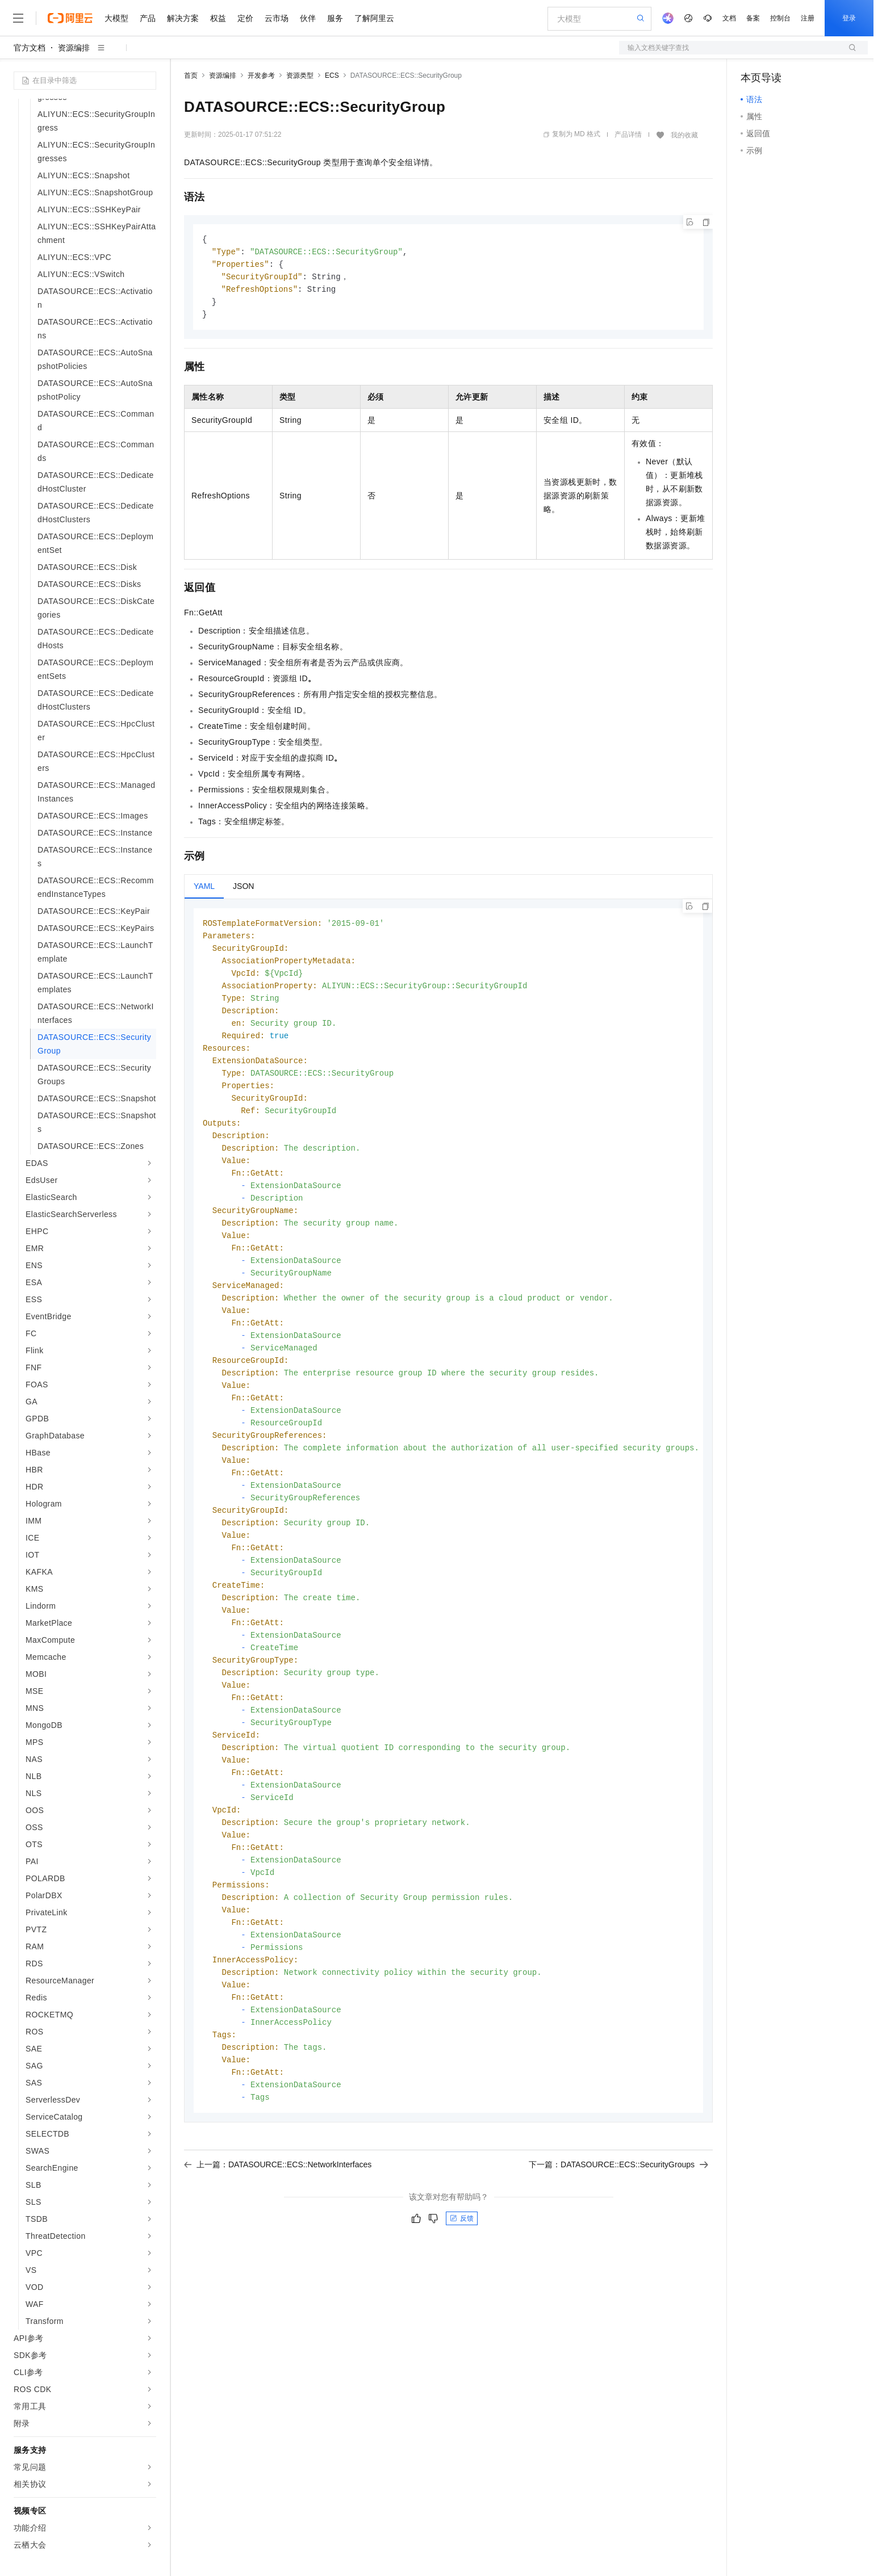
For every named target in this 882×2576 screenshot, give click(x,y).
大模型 (116, 18)
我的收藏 (684, 135)
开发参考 (261, 75)
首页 (191, 75)
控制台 (780, 18)
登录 (849, 18)
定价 (245, 18)
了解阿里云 (374, 18)
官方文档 (29, 47)
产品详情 (628, 135)
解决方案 (183, 18)
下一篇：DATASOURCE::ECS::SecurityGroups (618, 2222)
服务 (335, 18)
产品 (148, 18)
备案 (753, 18)
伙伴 (308, 18)
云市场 (277, 18)
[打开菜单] (18, 18)
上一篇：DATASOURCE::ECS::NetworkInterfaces (277, 2222)
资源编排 (74, 47)
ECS (332, 75)
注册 (807, 18)
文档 (729, 18)
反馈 (462, 2276)
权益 (218, 18)
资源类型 (299, 75)
